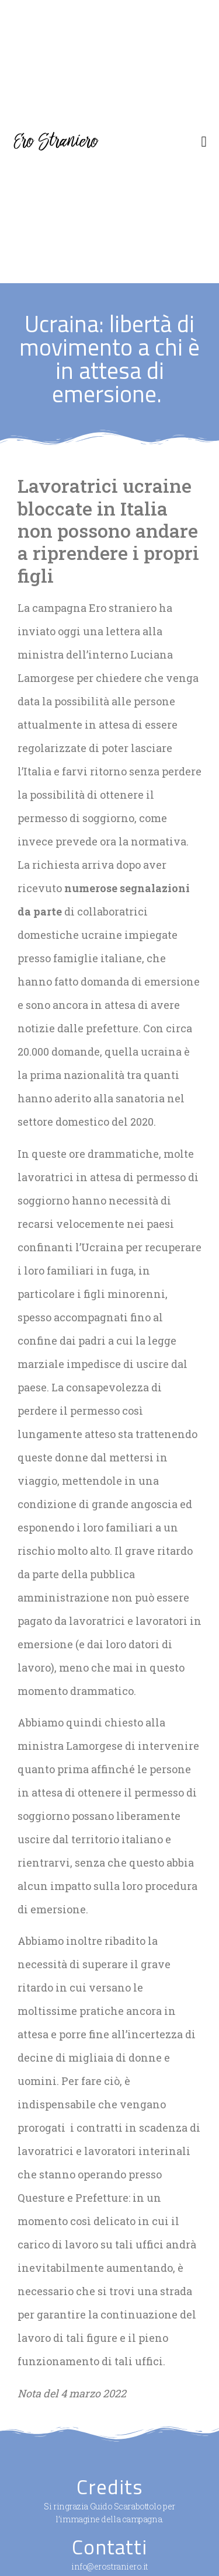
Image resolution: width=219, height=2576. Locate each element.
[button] (203, 142)
